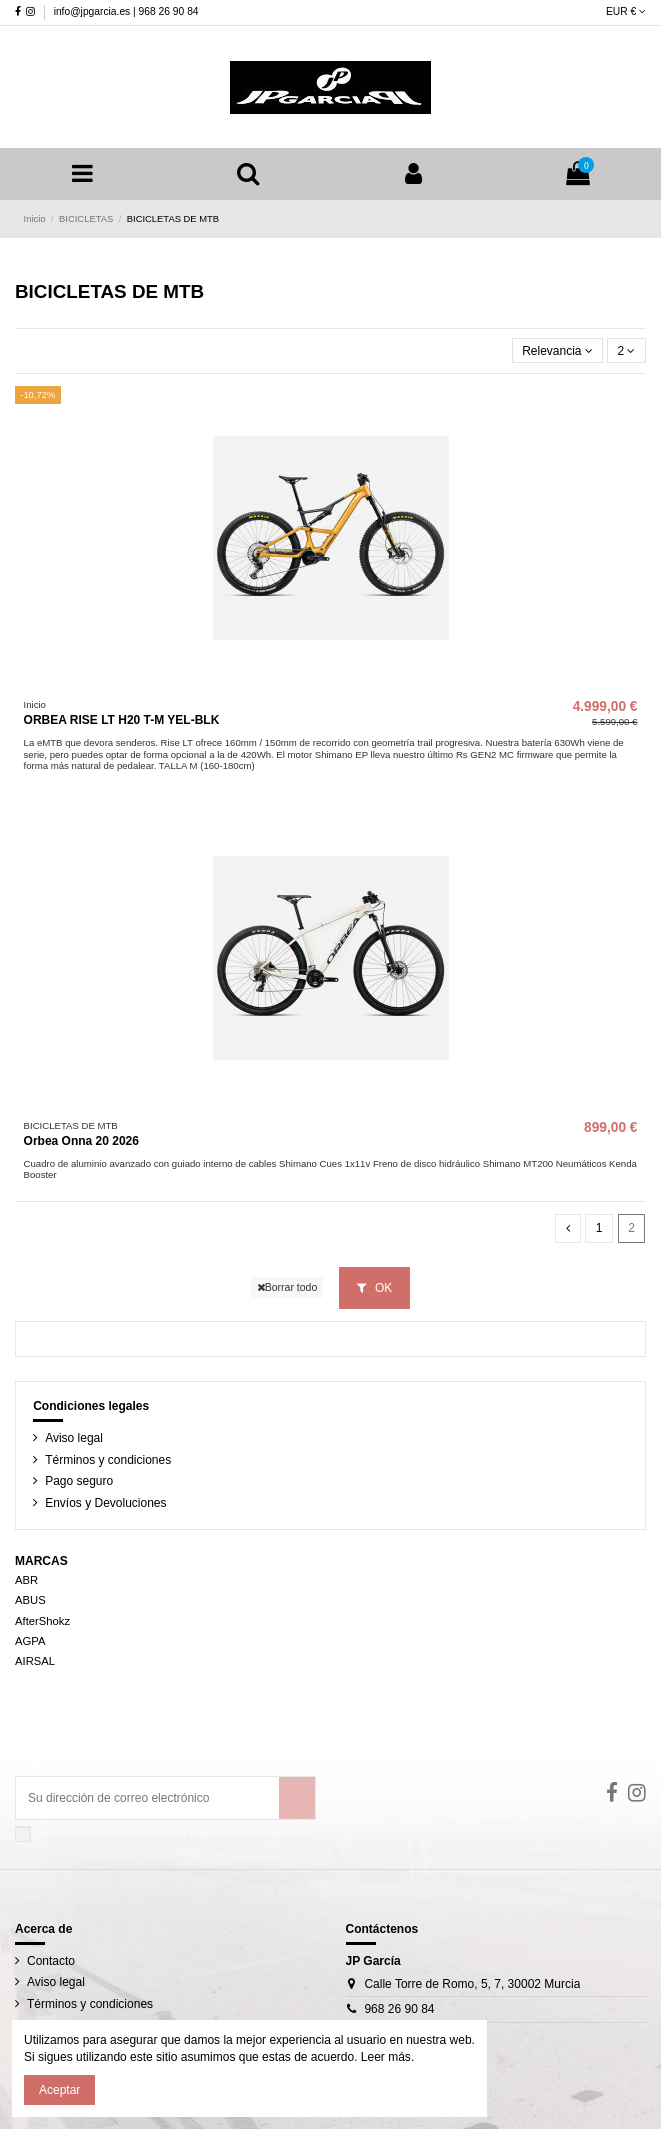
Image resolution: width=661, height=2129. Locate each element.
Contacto (51, 1961)
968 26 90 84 (399, 2009)
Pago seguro (79, 1481)
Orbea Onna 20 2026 (81, 1141)
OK (375, 1288)
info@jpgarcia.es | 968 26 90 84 (126, 11)
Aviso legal (74, 1438)
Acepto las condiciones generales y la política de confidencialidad (176, 1831)
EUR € (626, 11)
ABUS (30, 1600)
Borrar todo (287, 1287)
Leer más (384, 2057)
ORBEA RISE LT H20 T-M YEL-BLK (122, 720)
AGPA (30, 1641)
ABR (26, 1580)
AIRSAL (35, 1661)
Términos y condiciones (108, 1460)
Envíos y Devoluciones (105, 1503)
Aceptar (59, 2090)
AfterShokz (42, 1621)
